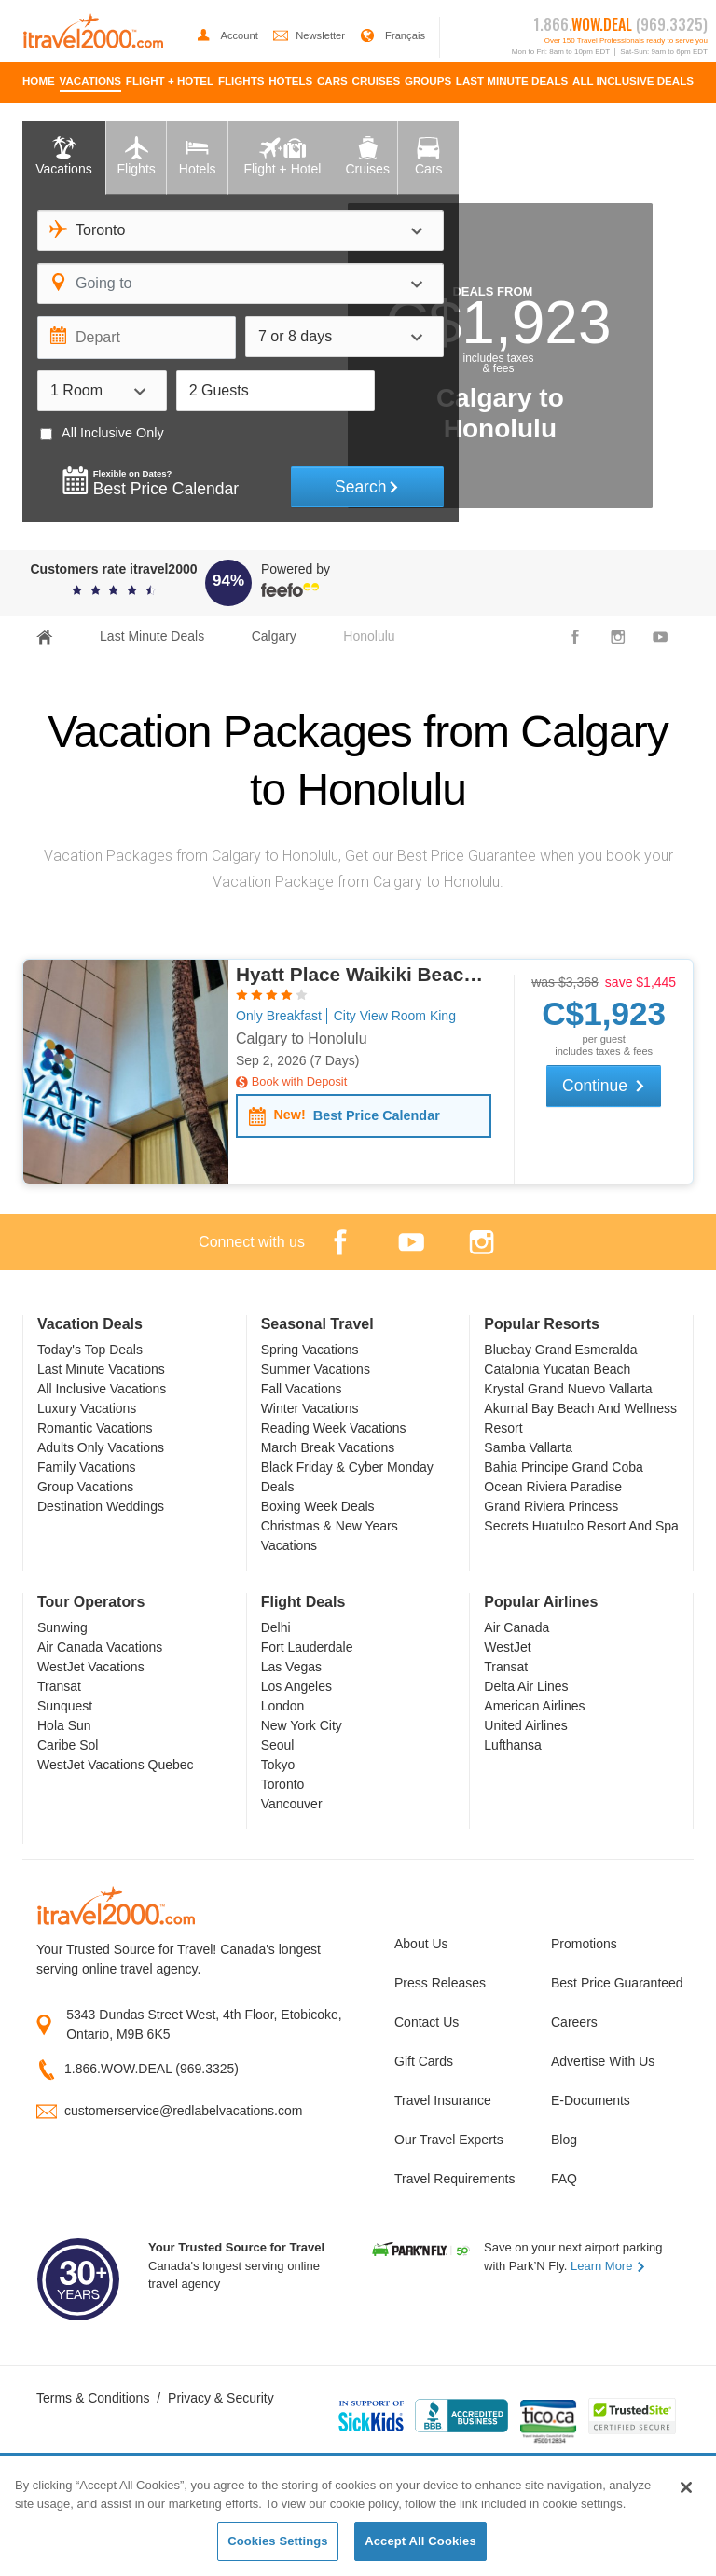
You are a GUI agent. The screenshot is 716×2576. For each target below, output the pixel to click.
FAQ (564, 2178)
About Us (421, 1943)
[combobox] (240, 230)
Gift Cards (423, 2061)
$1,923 (604, 1013)
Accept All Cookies (420, 2541)
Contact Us (426, 2022)
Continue (603, 1085)
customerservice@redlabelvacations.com (183, 2110)
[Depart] (136, 337)
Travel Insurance (442, 2100)
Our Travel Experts (448, 2139)
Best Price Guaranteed (615, 1982)
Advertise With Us (602, 2061)
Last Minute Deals (152, 636)
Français (392, 35)
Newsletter (310, 35)
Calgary (274, 636)
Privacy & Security (221, 2397)
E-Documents (590, 2100)
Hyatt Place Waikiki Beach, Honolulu (363, 974)
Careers (574, 2022)
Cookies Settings (277, 2541)
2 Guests (219, 390)
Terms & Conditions (92, 2397)
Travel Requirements (454, 2178)
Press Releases (440, 1982)
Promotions (584, 1943)
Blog (564, 2139)
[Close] (686, 2487)
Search (367, 487)
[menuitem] (38, 82)
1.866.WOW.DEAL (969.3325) (151, 2068)
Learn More (608, 2266)
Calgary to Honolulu (301, 1039)
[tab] (63, 158)
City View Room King (395, 1015)
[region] (358, 2517)
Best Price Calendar (344, 1116)
